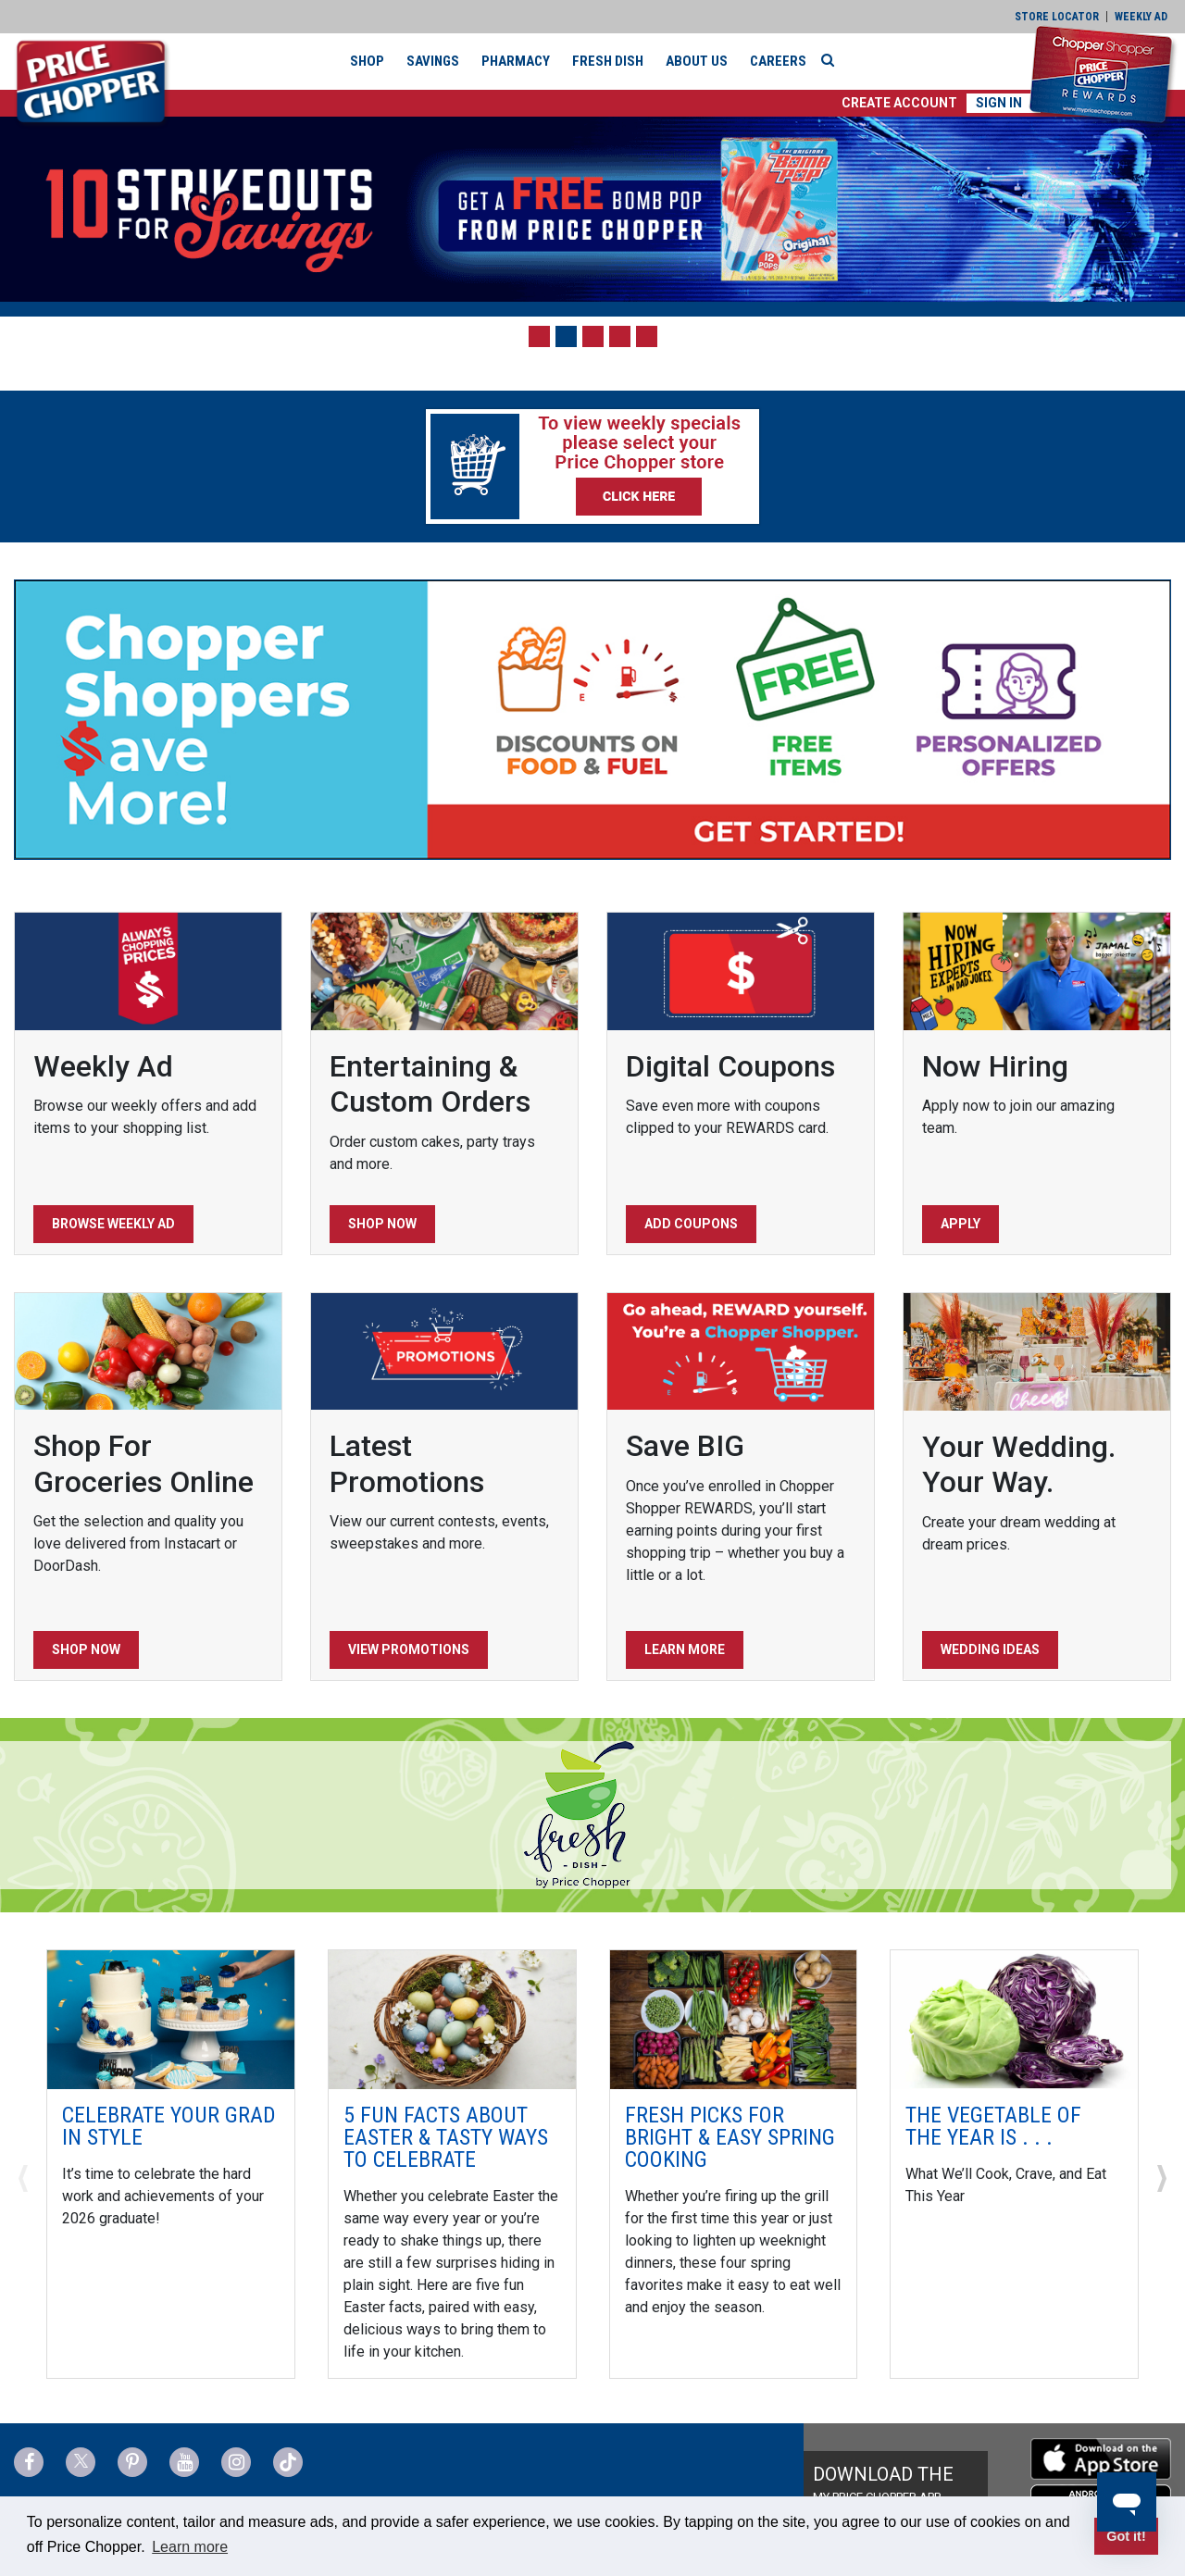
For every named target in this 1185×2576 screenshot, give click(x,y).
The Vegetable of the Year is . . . (993, 2126)
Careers (778, 61)
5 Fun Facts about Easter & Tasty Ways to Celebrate (445, 2137)
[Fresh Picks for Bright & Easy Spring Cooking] (733, 2018)
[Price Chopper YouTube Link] (184, 2462)
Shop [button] (367, 61)
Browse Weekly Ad (113, 1223)
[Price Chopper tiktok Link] (288, 2462)
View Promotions (408, 1649)
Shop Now (382, 1223)
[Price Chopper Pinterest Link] (132, 2462)
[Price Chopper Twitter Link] (80, 2462)
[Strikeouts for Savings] (592, 209)
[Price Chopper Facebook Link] (29, 2462)
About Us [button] (697, 61)
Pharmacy (515, 61)
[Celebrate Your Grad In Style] (170, 2018)
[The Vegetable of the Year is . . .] (1014, 2018)
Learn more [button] (190, 2547)
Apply (960, 1223)
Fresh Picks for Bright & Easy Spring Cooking (730, 2137)
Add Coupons (691, 1223)
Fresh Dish (607, 61)
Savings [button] (432, 61)
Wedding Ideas (990, 1649)
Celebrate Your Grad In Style (169, 2126)
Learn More (684, 1649)
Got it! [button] (1125, 2536)
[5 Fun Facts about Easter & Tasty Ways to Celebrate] (452, 2018)
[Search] (832, 60)
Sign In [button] (999, 102)
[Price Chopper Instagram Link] (236, 2462)
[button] (899, 103)
